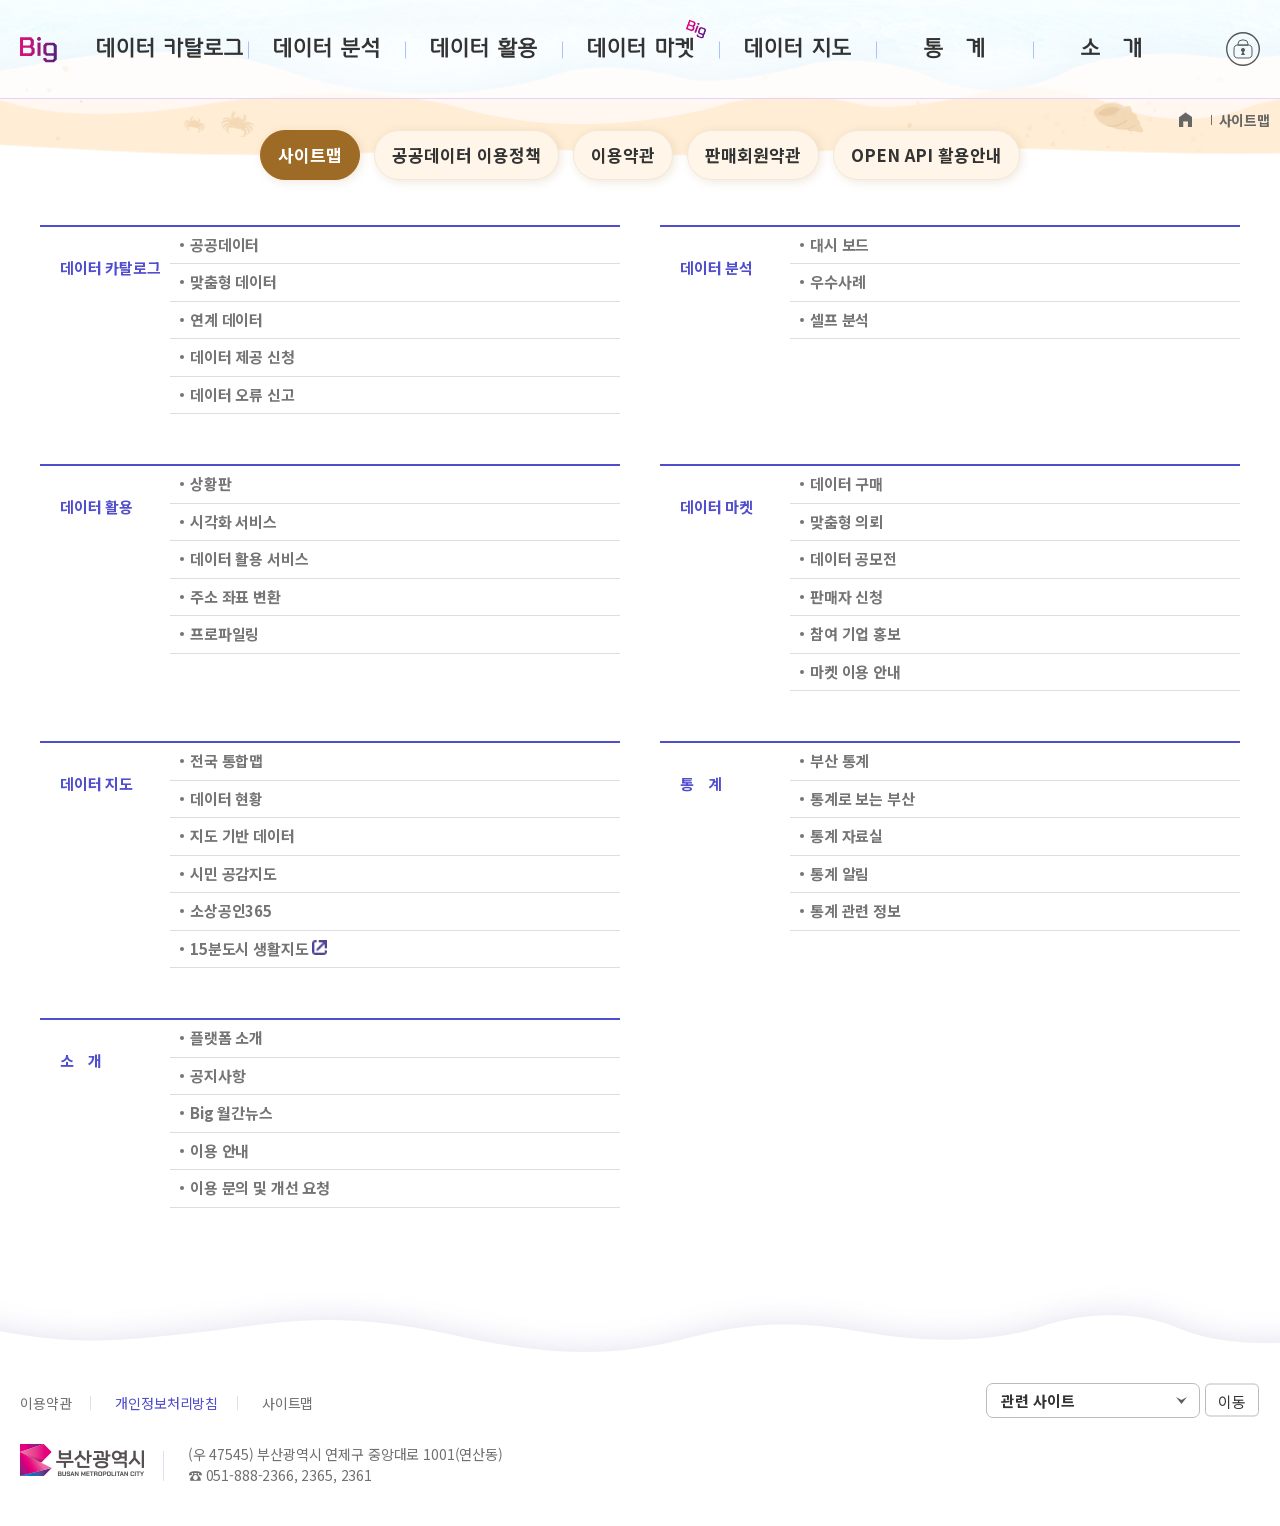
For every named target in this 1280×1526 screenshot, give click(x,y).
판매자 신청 (846, 596)
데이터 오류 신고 (242, 394)
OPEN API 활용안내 (926, 154)
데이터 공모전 (853, 558)
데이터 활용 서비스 (249, 558)
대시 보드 (839, 244)
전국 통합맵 (226, 760)
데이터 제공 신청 (242, 356)
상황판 (211, 483)
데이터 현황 (226, 798)
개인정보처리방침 (166, 1403)
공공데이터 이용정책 (466, 154)
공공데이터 (224, 244)
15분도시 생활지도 (258, 948)
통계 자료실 (846, 835)
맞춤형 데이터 (233, 281)
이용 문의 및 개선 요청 (260, 1187)
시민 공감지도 (233, 873)
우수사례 (837, 281)
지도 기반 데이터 (242, 835)
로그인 (1243, 50)
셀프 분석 (839, 319)
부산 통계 (839, 760)
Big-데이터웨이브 (38, 51)
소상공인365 (231, 910)
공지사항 (217, 1075)
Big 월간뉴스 (231, 1112)
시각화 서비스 (233, 521)
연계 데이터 (226, 319)
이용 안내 (219, 1150)
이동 (1232, 1401)
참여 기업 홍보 (855, 633)
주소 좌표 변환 (235, 596)
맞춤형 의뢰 (846, 521)
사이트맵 (310, 154)
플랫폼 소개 (226, 1037)
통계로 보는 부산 (862, 798)
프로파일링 (224, 633)
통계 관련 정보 (855, 910)
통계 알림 (839, 873)
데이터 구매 (846, 483)
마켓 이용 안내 (855, 671)
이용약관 (623, 154)
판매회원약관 (753, 154)
